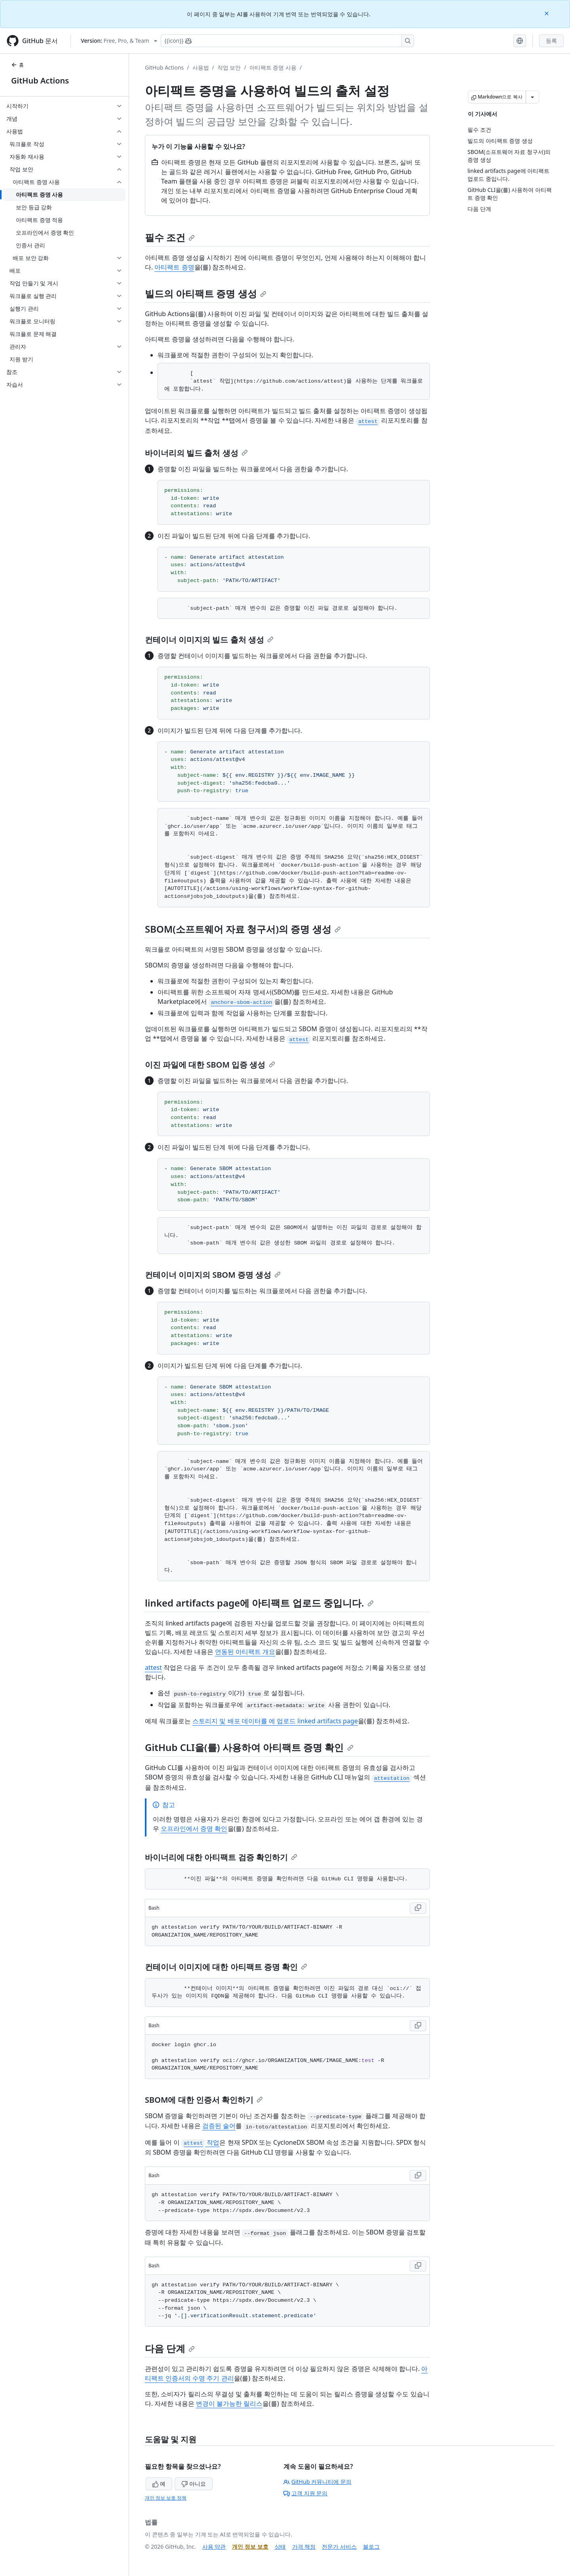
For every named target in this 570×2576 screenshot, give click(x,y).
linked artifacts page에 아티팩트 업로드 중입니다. (259, 1602)
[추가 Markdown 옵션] (532, 97)
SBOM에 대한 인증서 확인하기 (204, 2099)
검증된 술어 (219, 2125)
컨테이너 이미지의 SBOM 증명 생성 (213, 1274)
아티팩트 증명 (174, 267)
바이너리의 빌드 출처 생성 (196, 453)
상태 (280, 2546)
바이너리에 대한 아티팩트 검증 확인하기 (221, 1857)
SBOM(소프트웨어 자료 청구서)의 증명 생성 (243, 928)
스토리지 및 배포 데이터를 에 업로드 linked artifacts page (275, 1721)
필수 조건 (170, 237)
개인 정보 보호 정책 (165, 2497)
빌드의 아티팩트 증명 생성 (205, 293)
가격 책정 (304, 2546)
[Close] (547, 12)
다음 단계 (170, 2348)
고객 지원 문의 (305, 2493)
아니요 (193, 2483)
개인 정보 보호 (250, 2546)
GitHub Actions (40, 80)
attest (153, 1667)
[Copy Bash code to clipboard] (418, 1908)
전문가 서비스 (339, 2546)
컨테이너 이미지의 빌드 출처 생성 (209, 639)
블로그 (371, 2546)
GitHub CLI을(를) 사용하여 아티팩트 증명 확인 (249, 1747)
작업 (200, 2142)
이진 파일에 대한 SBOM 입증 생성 (210, 1064)
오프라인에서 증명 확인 (194, 1828)
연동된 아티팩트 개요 (245, 1651)
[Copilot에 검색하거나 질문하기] (287, 40)
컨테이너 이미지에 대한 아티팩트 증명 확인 (226, 1966)
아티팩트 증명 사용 (272, 67)
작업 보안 (229, 67)
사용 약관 (214, 2546)
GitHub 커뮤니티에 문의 (317, 2481)
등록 (551, 40)
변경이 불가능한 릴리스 (229, 2403)
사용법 (200, 67)
